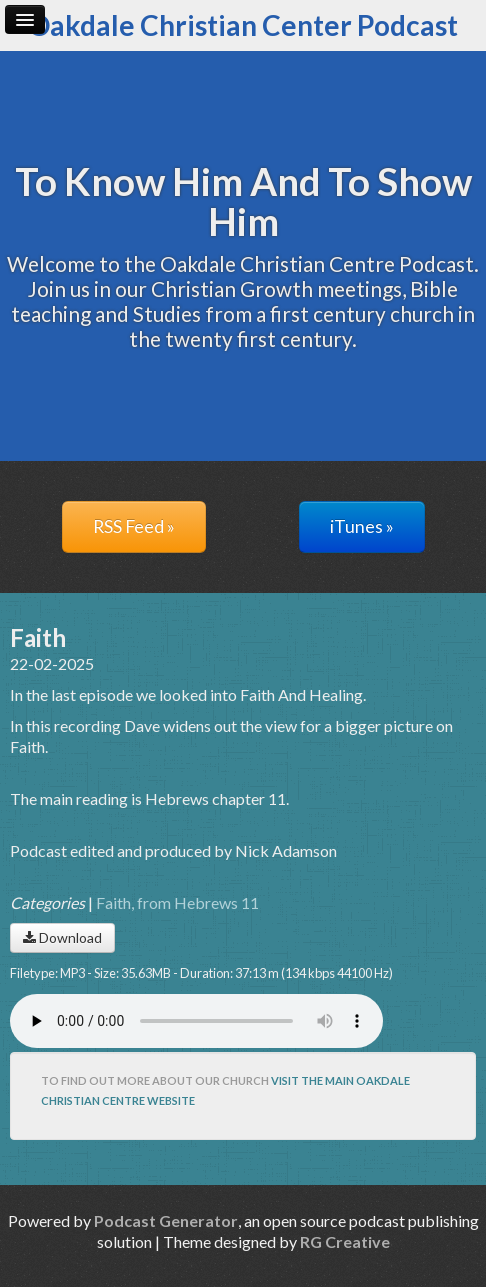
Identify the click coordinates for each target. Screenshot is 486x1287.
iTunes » (362, 526)
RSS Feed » (134, 526)
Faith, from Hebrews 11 (177, 902)
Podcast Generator (166, 1220)
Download (62, 937)
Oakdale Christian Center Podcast (243, 25)
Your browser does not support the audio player (196, 1021)
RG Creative (345, 1241)
